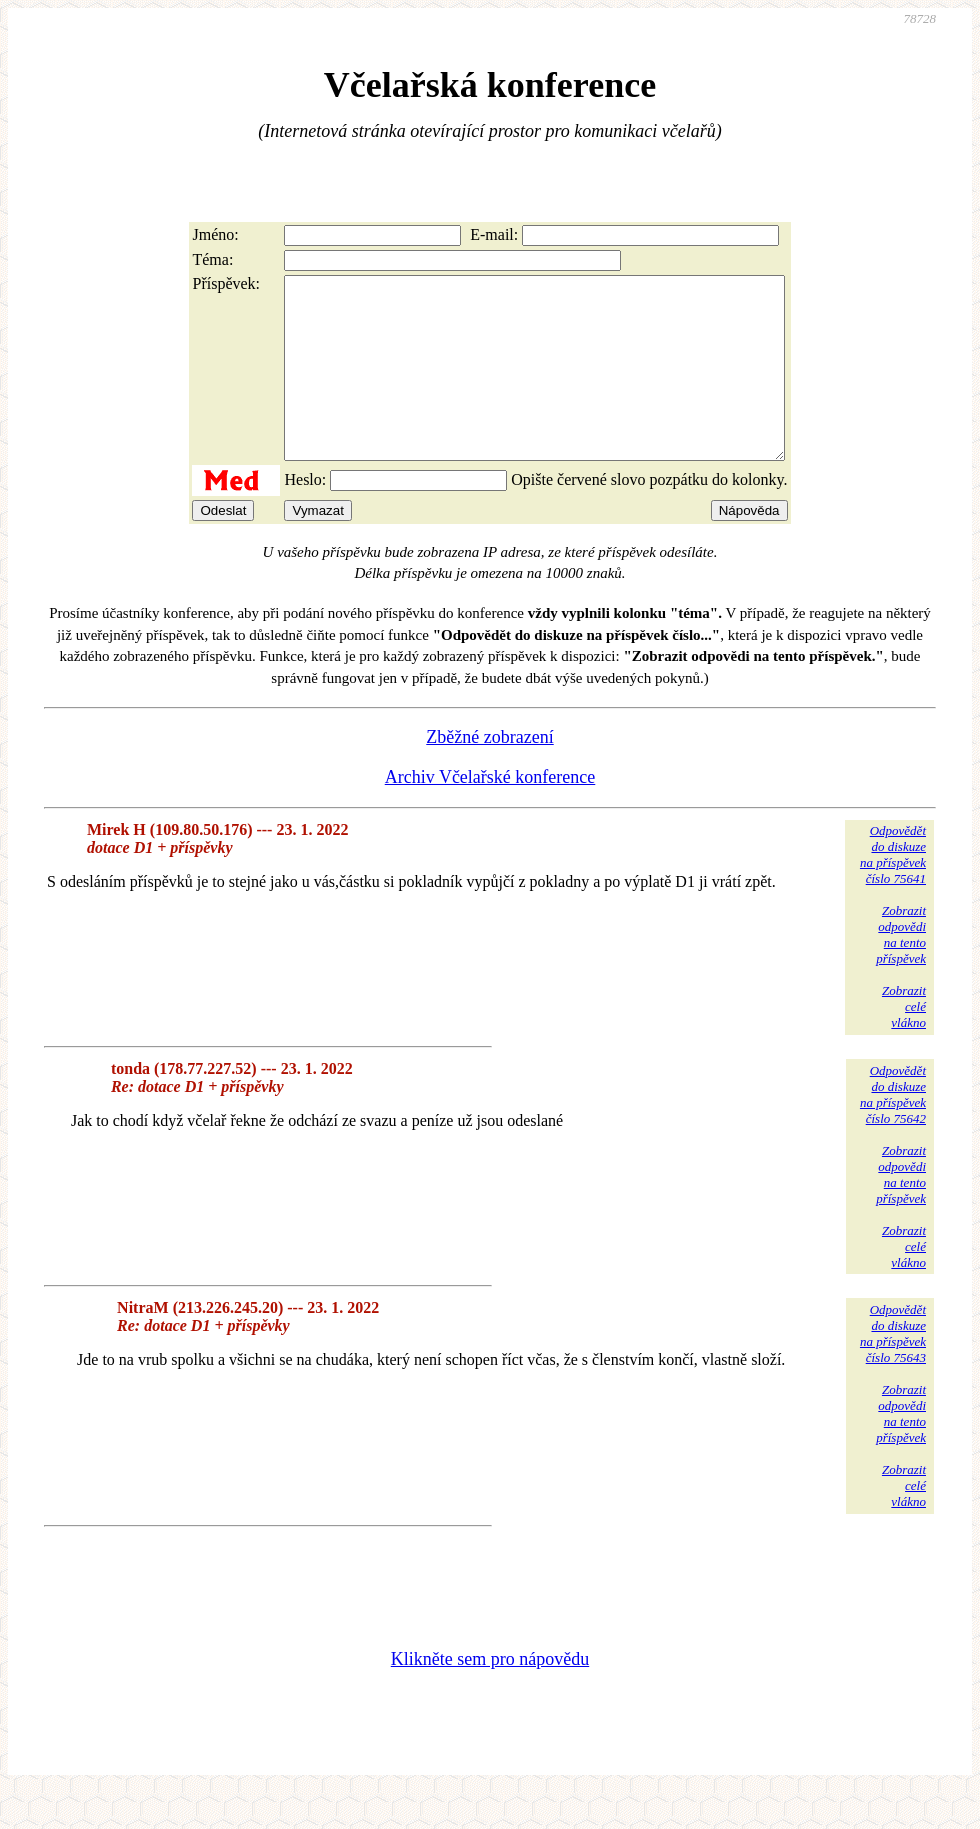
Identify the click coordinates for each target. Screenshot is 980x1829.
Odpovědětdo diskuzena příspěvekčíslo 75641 (893, 890)
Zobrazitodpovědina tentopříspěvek (901, 970)
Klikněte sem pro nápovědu (490, 1695)
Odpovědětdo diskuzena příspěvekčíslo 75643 (893, 1369)
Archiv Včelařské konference (490, 813)
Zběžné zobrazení (489, 773)
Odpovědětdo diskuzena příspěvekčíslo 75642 (893, 1130)
